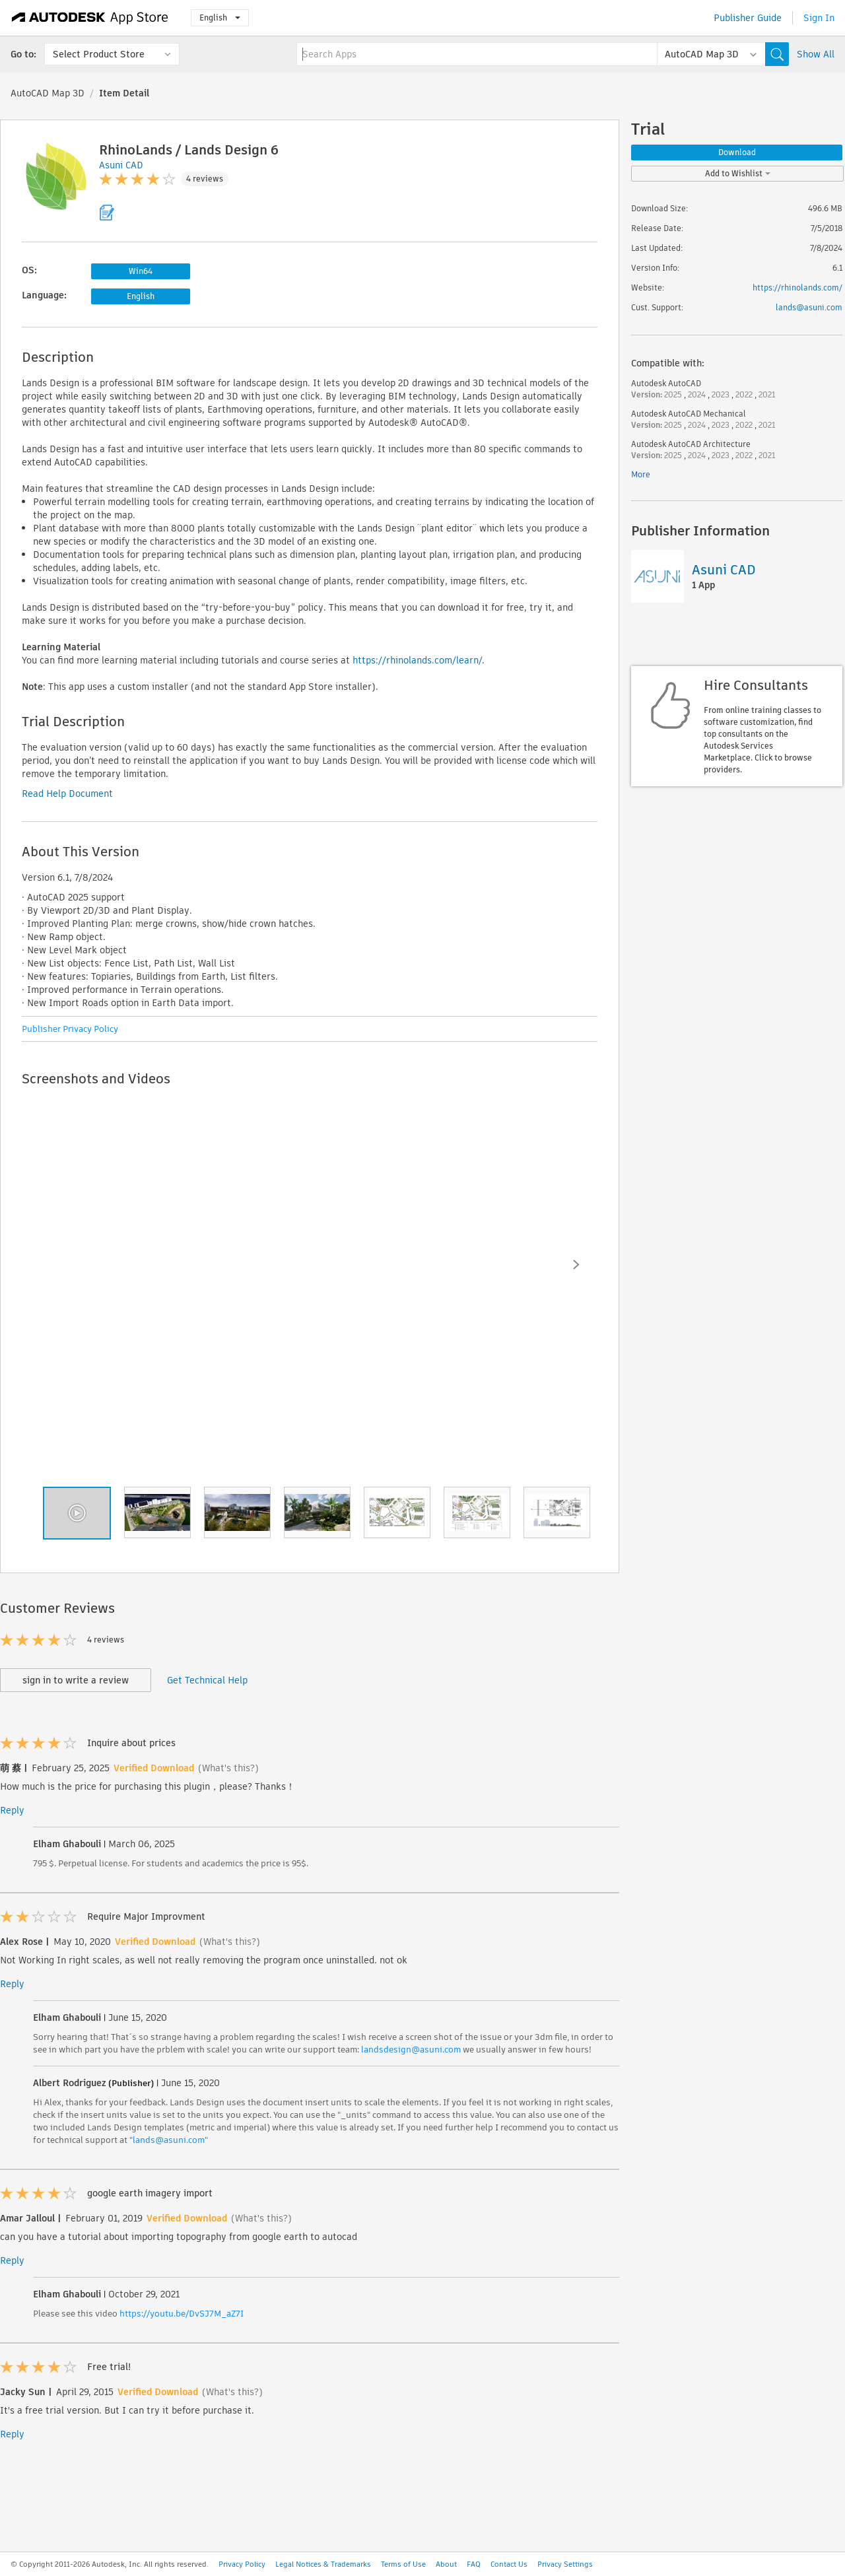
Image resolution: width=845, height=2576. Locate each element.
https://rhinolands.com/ (797, 287)
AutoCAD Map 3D (47, 93)
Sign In (818, 17)
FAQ (474, 2564)
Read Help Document (67, 793)
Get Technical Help (207, 1680)
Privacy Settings (565, 2564)
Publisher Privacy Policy (70, 1029)
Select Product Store (99, 54)
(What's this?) (228, 1768)
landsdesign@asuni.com (411, 2049)
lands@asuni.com (169, 2140)
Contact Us (508, 2564)
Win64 (140, 271)
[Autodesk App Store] (90, 18)
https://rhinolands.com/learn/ (417, 660)
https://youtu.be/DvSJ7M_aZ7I (181, 2313)
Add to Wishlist (737, 173)
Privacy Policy (242, 2564)
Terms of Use (403, 2564)
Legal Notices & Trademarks (323, 2564)
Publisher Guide (748, 17)
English (219, 17)
